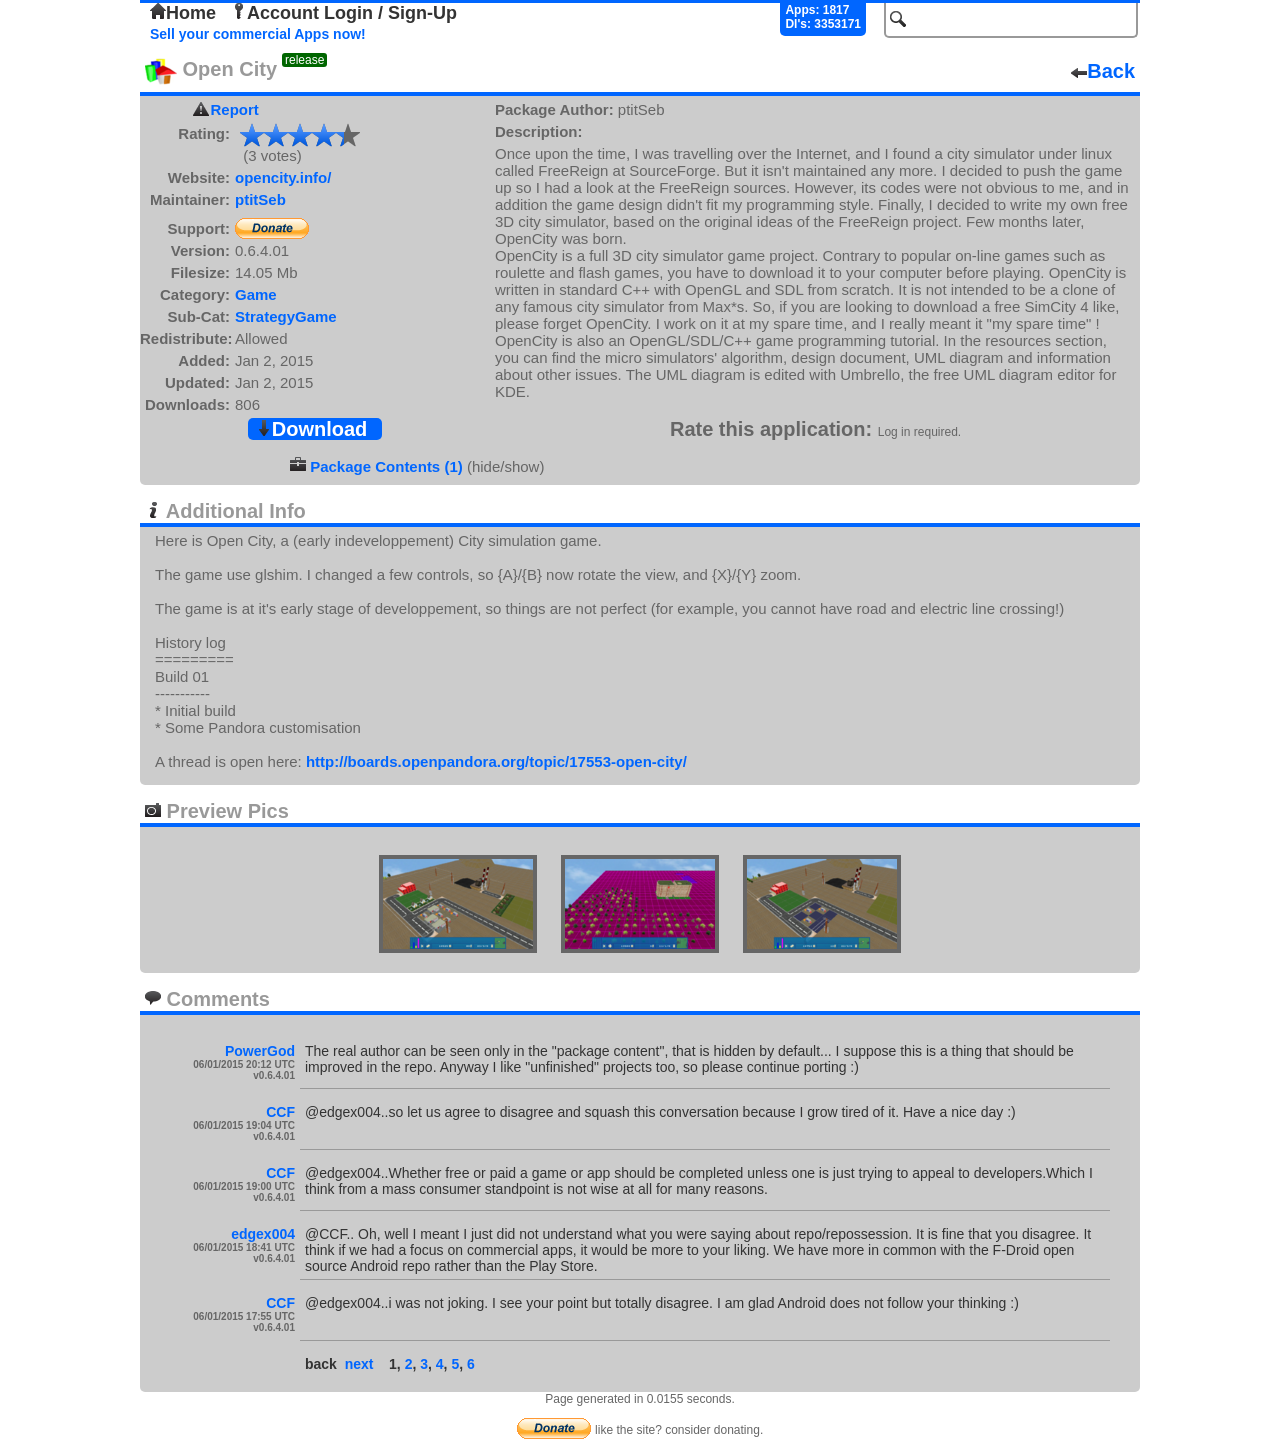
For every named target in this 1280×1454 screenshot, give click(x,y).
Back (1103, 71)
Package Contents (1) (386, 466)
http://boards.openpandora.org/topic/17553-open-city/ (496, 761)
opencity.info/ (283, 177)
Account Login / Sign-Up (344, 13)
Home (183, 13)
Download (312, 429)
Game (256, 294)
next (359, 1364)
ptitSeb (260, 199)
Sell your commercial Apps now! (258, 34)
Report (235, 109)
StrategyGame (286, 316)
